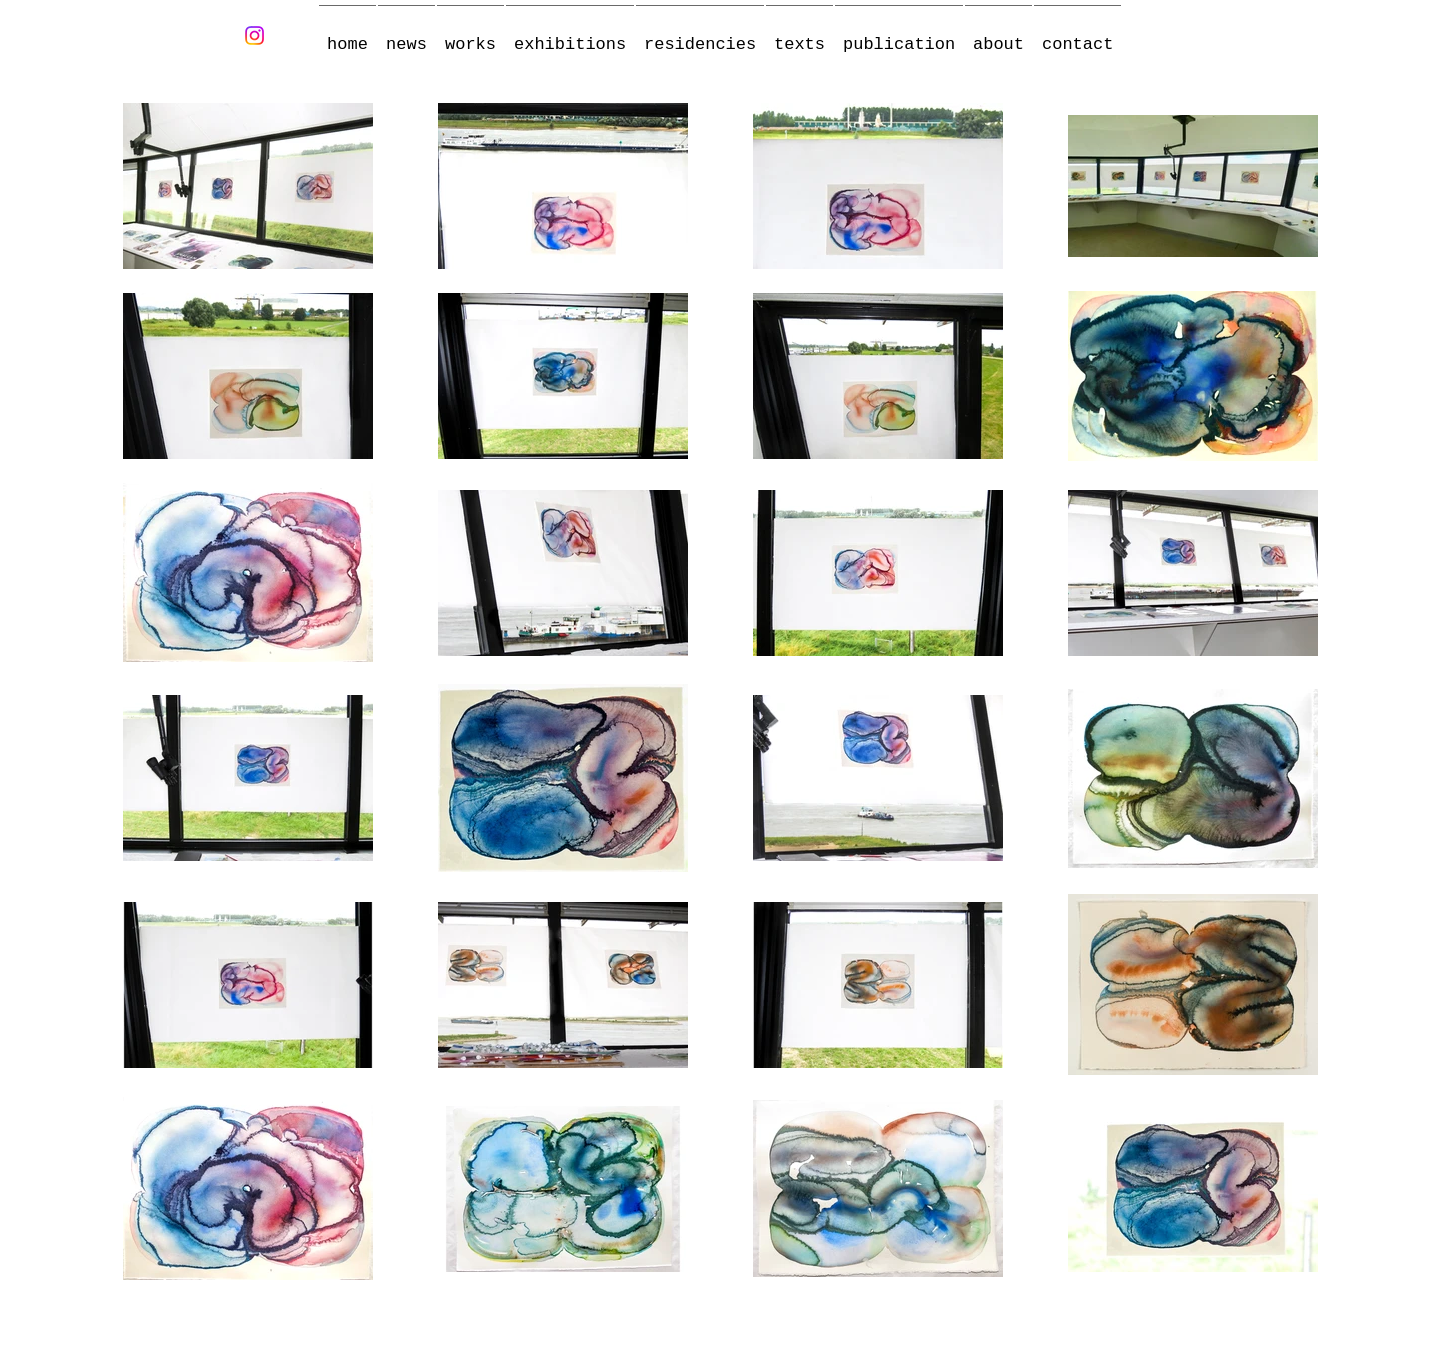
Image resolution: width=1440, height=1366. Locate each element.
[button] (470, 35)
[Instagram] (254, 35)
